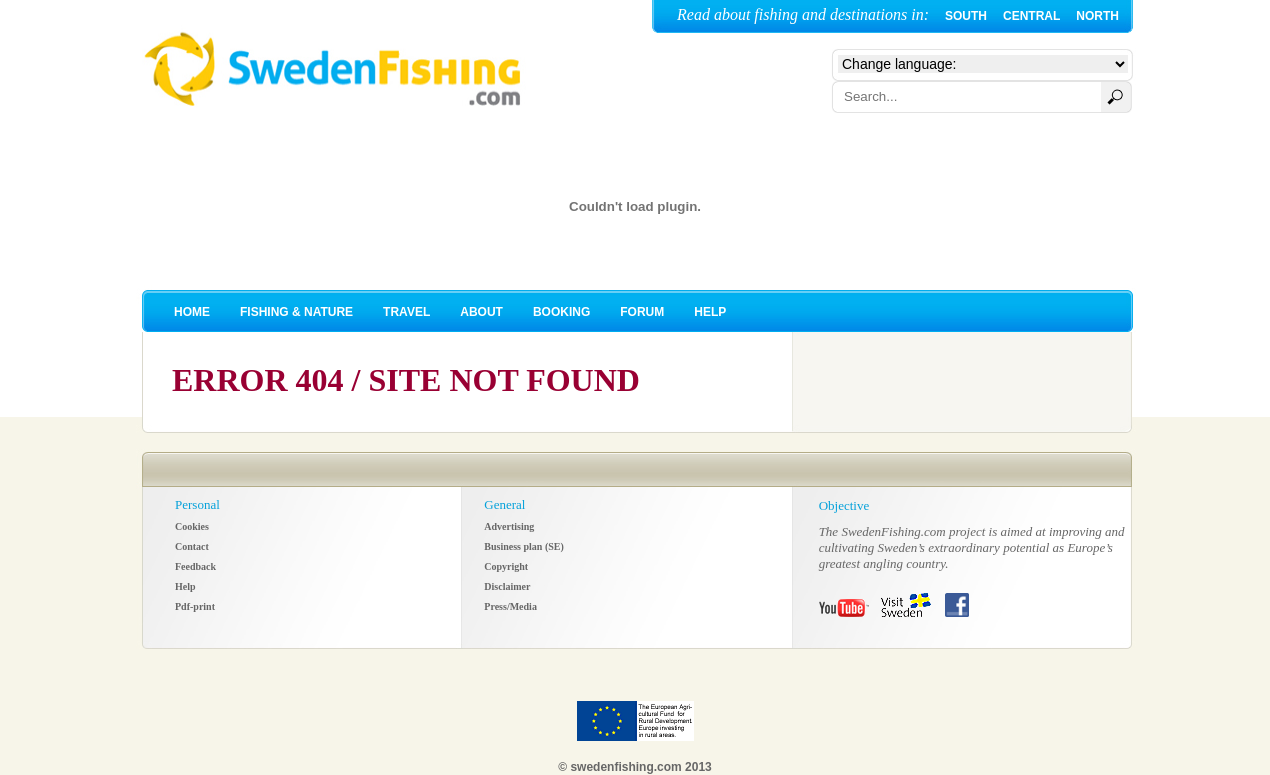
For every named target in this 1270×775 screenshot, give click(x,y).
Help (185, 586)
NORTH (1097, 16)
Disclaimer (507, 586)
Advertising (509, 526)
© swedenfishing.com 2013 (635, 767)
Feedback (195, 566)
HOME (192, 312)
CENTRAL (1031, 16)
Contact (192, 546)
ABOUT (481, 312)
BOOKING (561, 312)
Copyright (506, 566)
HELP (710, 312)
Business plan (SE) (523, 546)
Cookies (192, 526)
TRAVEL (406, 312)
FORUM (642, 312)
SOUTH (966, 16)
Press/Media (510, 606)
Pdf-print (195, 606)
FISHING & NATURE (296, 312)
